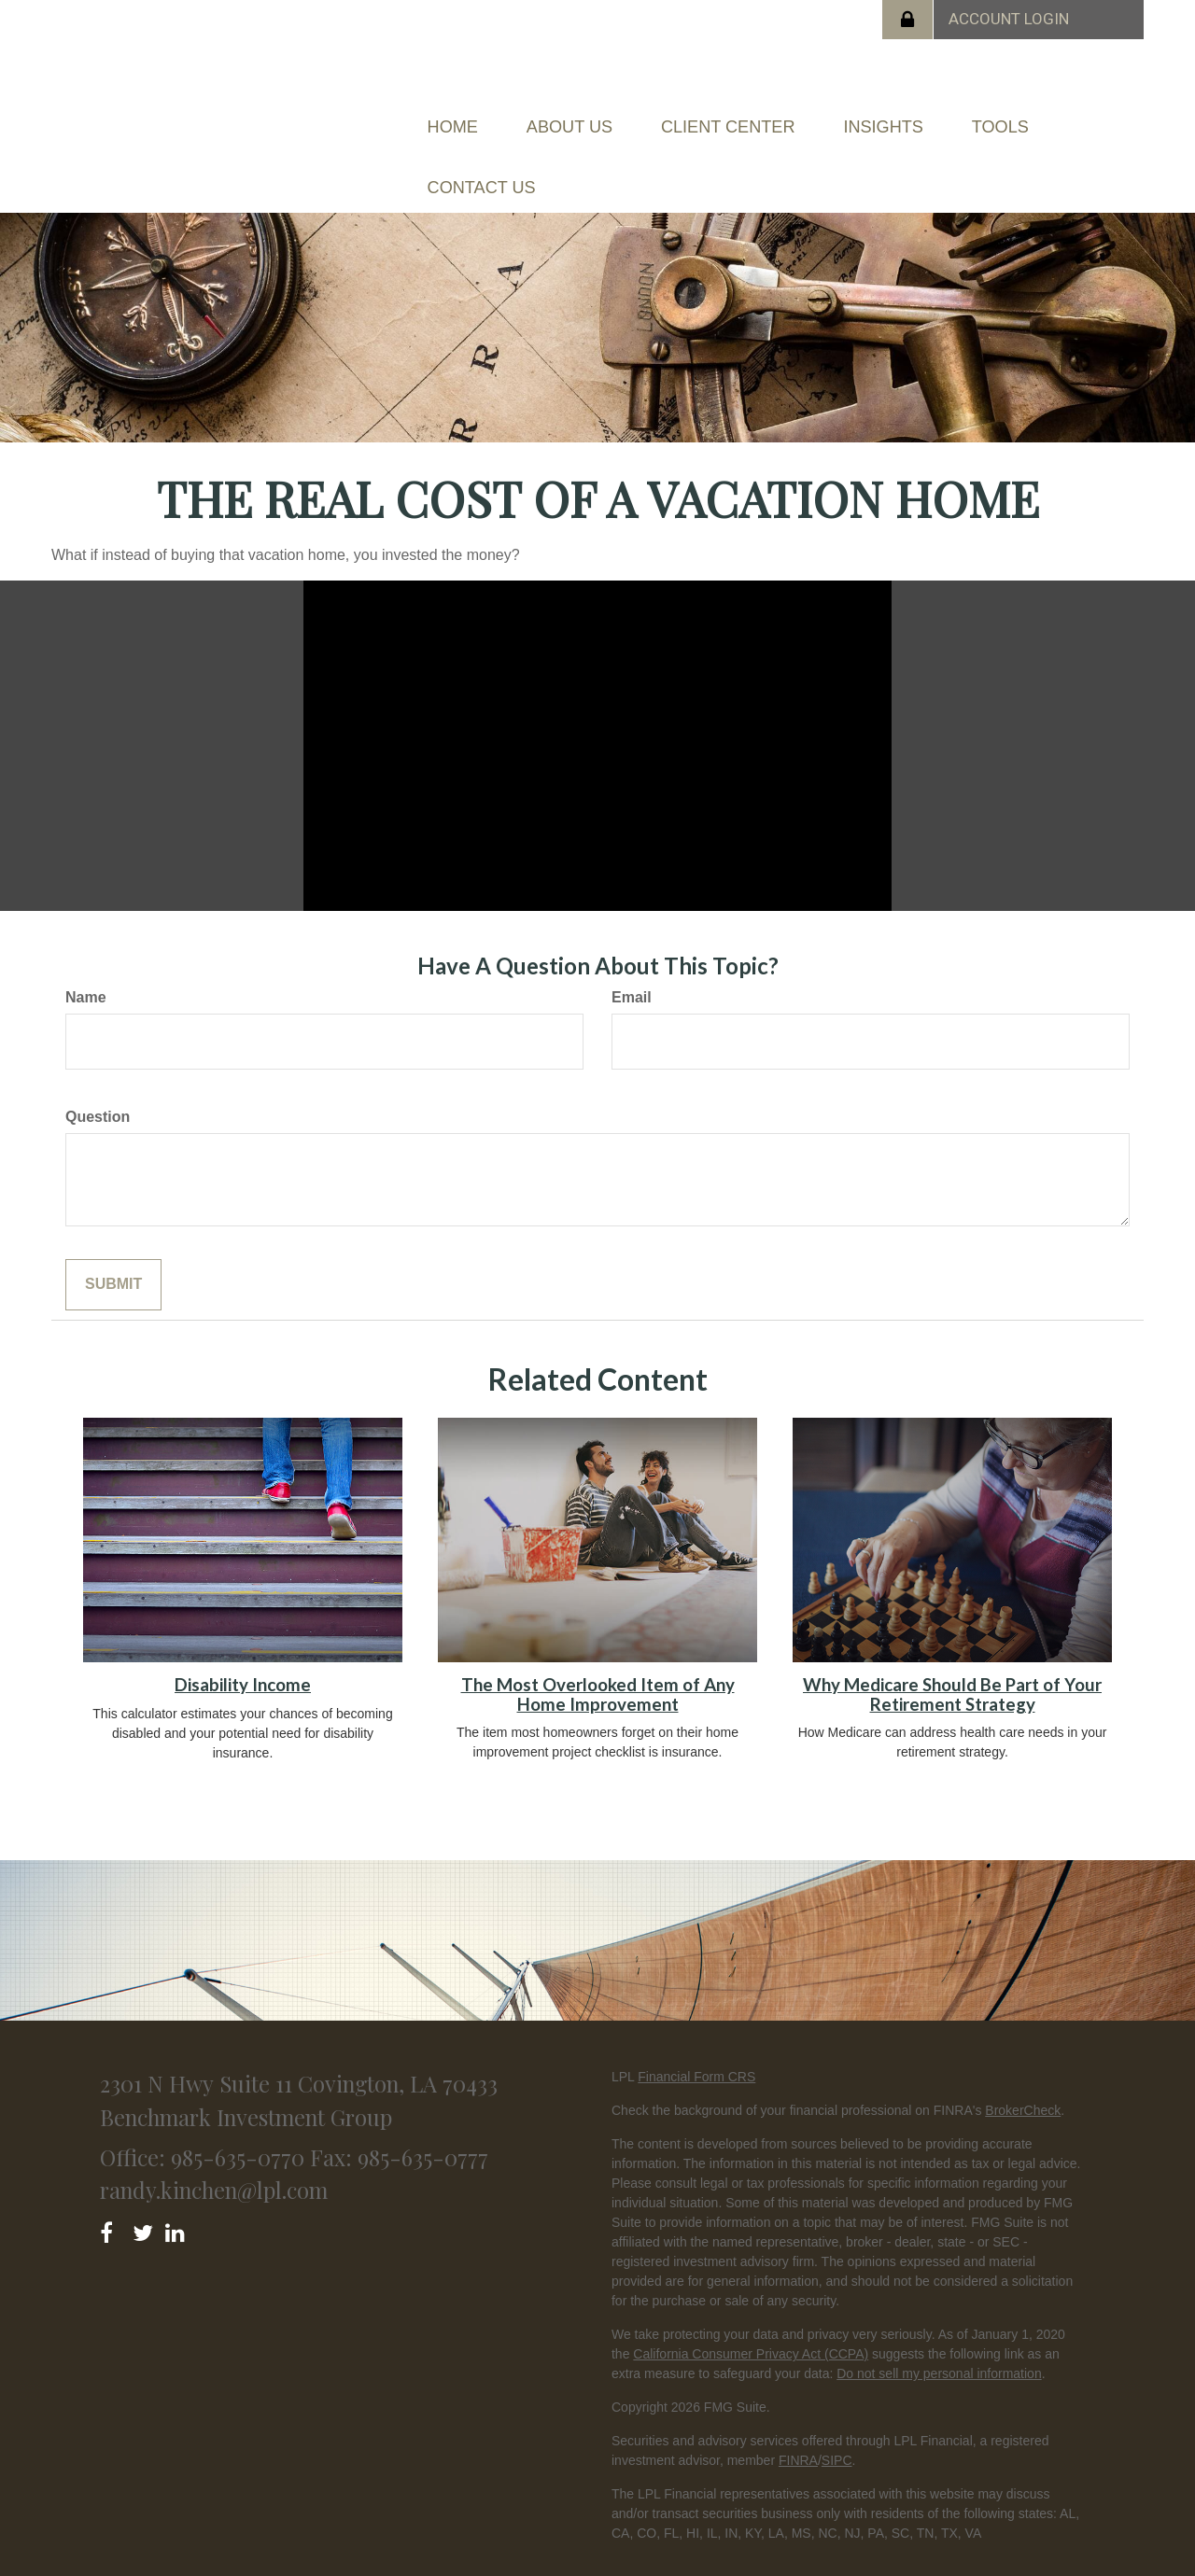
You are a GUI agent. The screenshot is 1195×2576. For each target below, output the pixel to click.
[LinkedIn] (177, 2191)
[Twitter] (145, 2191)
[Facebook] (112, 2191)
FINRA (798, 2422)
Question (97, 1077)
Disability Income (243, 1645)
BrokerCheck (1023, 2072)
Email (632, 959)
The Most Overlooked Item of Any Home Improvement (598, 1655)
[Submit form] (113, 1245)
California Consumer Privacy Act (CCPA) (750, 2315)
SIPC (837, 2422)
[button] (607, 117)
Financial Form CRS (696, 2038)
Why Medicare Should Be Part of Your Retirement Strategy (952, 1655)
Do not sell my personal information (938, 2335)
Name (85, 959)
